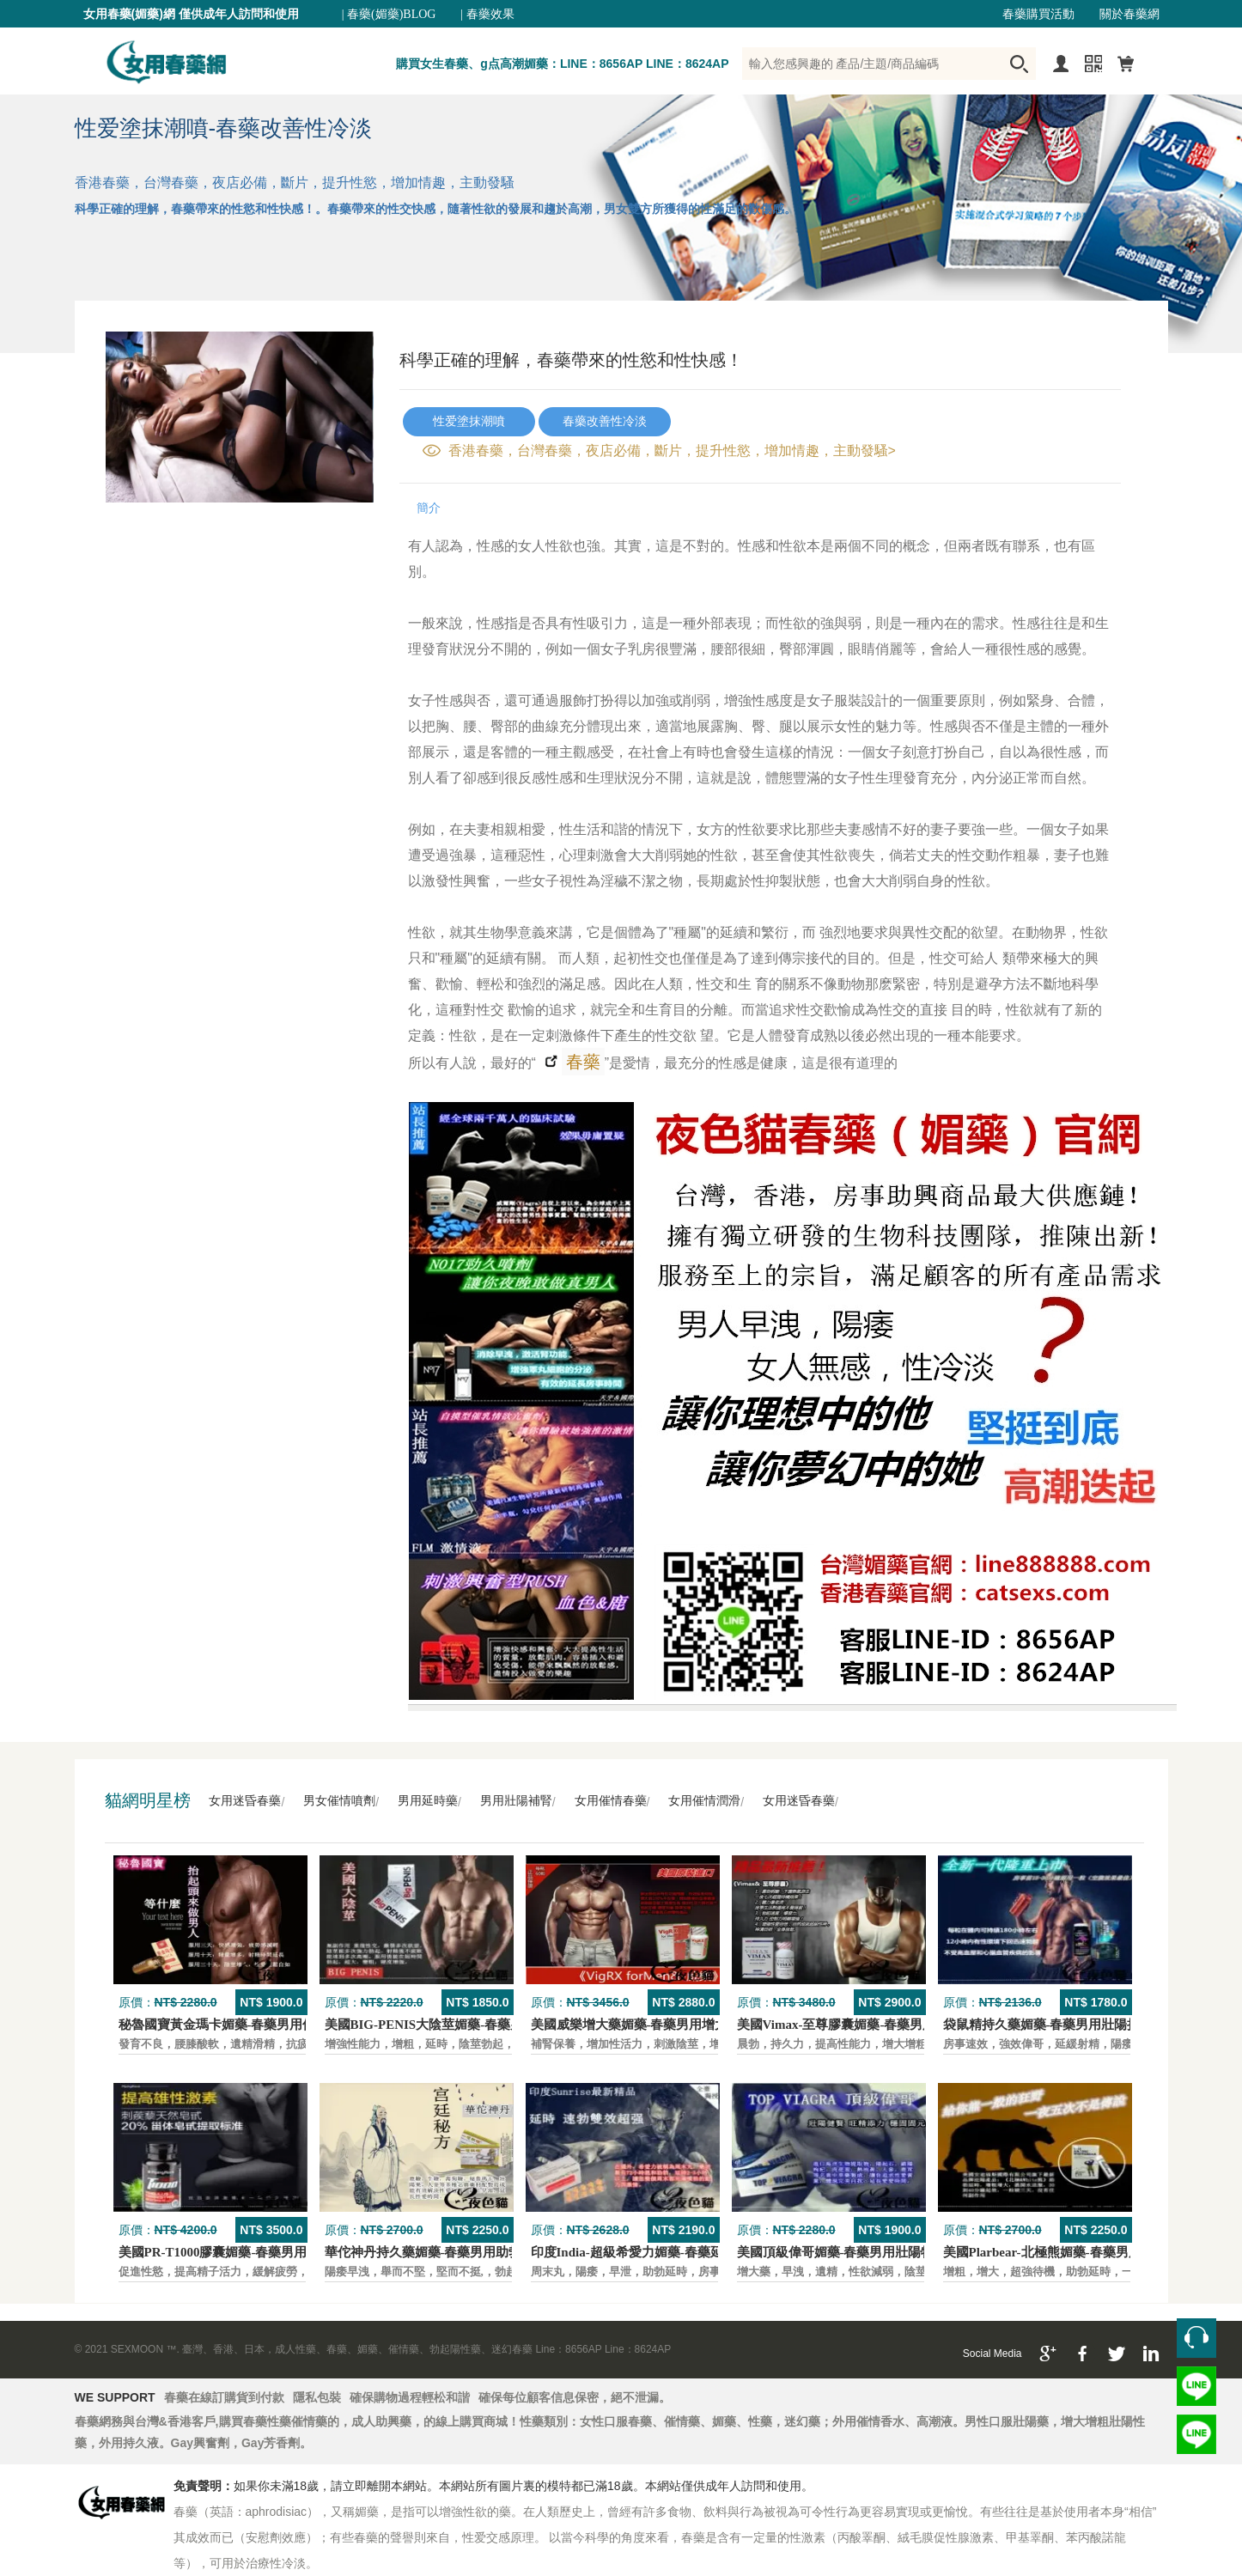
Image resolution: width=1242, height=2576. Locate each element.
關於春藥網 (1129, 14)
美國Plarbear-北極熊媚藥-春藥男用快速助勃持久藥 (1087, 2252)
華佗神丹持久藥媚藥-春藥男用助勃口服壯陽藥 (456, 2252)
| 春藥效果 (487, 14)
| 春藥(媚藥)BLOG (389, 14)
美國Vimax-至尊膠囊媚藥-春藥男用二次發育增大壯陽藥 (894, 2024)
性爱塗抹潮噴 (469, 421)
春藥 (581, 1061)
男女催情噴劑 (339, 1800)
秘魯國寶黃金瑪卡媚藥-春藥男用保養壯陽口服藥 (256, 2024)
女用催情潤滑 (704, 1800)
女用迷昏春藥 (245, 1800)
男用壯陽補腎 (516, 1800)
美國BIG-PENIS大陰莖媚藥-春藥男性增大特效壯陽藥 (476, 2024)
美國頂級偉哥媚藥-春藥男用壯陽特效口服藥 (861, 2252)
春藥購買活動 (1038, 14)
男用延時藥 (428, 1800)
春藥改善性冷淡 (605, 421)
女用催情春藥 (611, 1800)
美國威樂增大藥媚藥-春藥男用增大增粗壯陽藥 (662, 2024)
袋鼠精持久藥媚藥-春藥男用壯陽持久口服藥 (1067, 2024)
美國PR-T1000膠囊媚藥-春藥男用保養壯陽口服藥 (258, 2252)
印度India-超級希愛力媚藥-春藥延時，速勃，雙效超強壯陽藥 (704, 2252)
